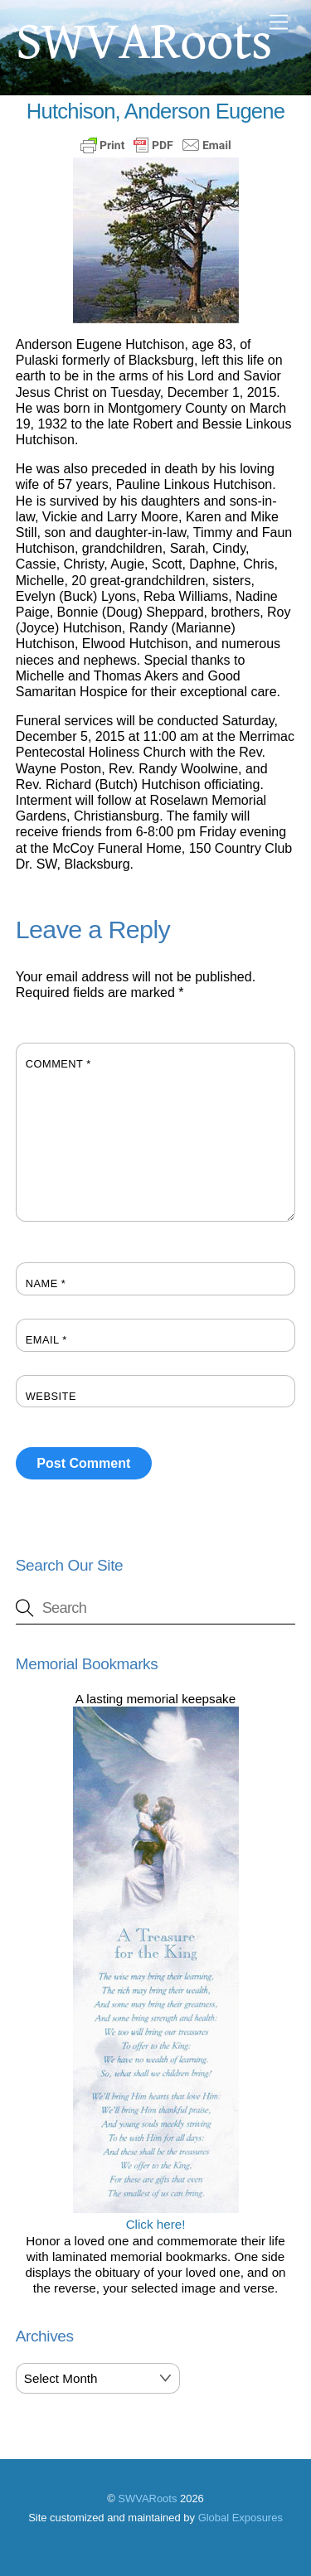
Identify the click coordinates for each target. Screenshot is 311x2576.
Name (46, 1283)
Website (51, 1396)
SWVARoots (147, 2498)
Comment (58, 1064)
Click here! (156, 2216)
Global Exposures (240, 2517)
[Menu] (278, 23)
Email (46, 1340)
